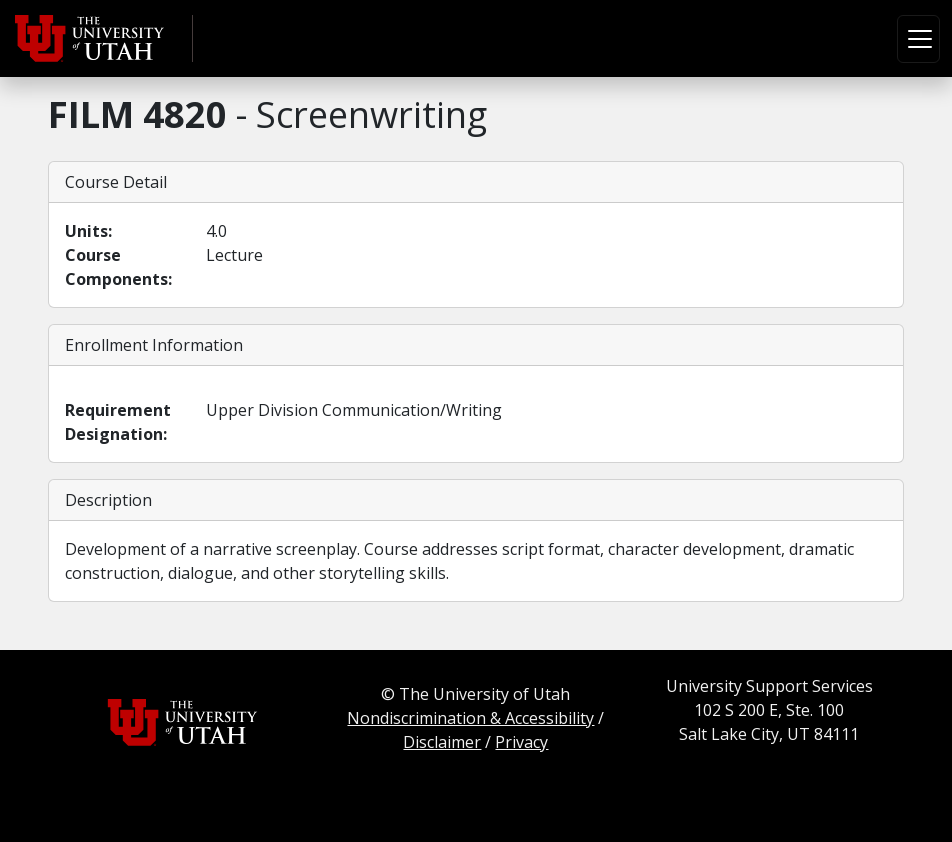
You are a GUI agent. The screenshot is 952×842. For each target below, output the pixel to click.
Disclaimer (442, 742)
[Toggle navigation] (918, 39)
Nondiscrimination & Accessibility (470, 718)
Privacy (521, 742)
